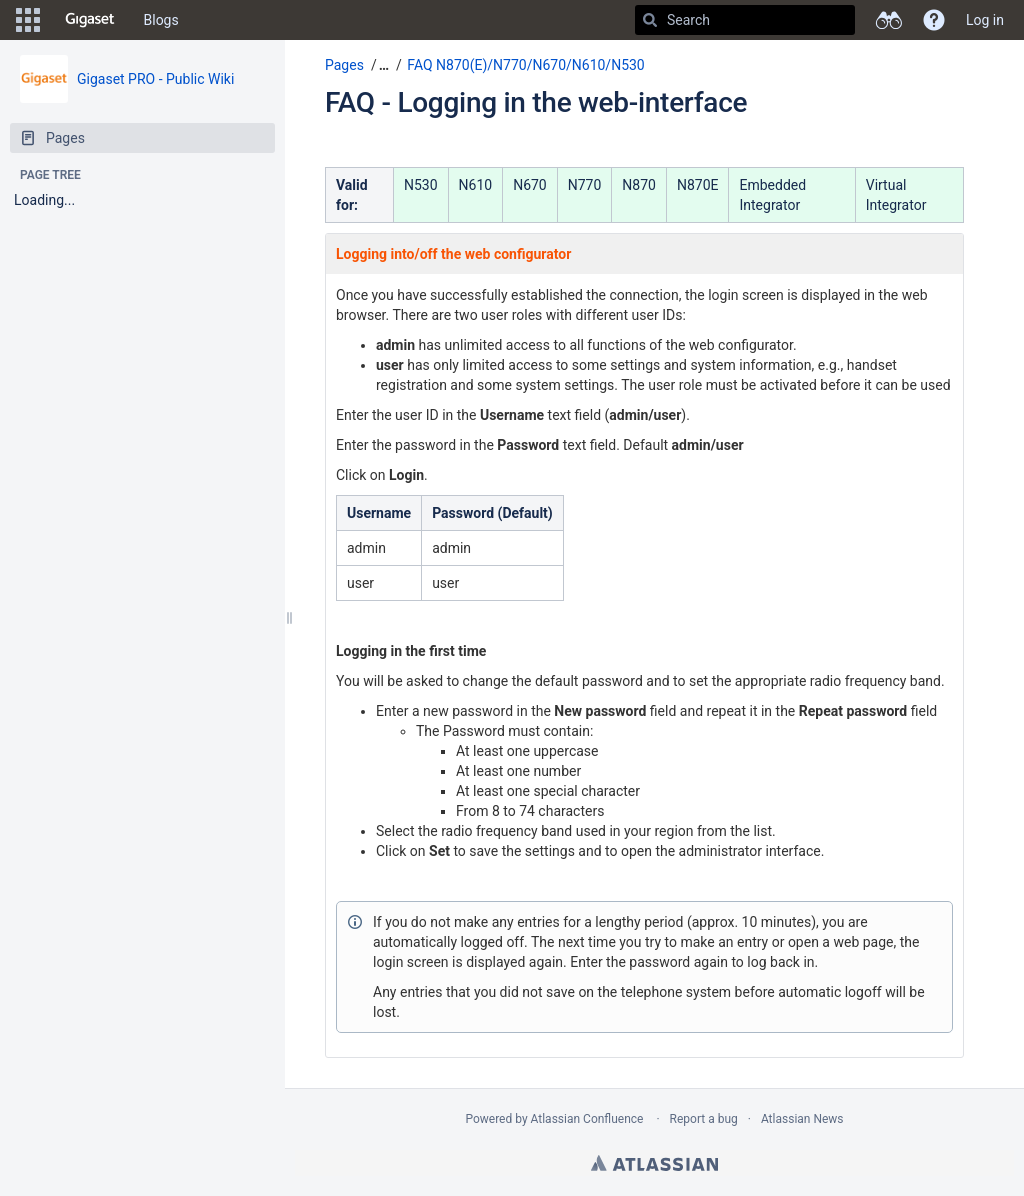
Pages (344, 65)
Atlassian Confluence (587, 1119)
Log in (985, 20)
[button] (28, 20)
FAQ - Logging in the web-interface (536, 102)
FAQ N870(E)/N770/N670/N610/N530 (525, 65)
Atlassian (654, 1163)
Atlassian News (802, 1119)
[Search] (650, 20)
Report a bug (704, 1119)
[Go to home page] (90, 20)
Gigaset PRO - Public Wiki (155, 79)
